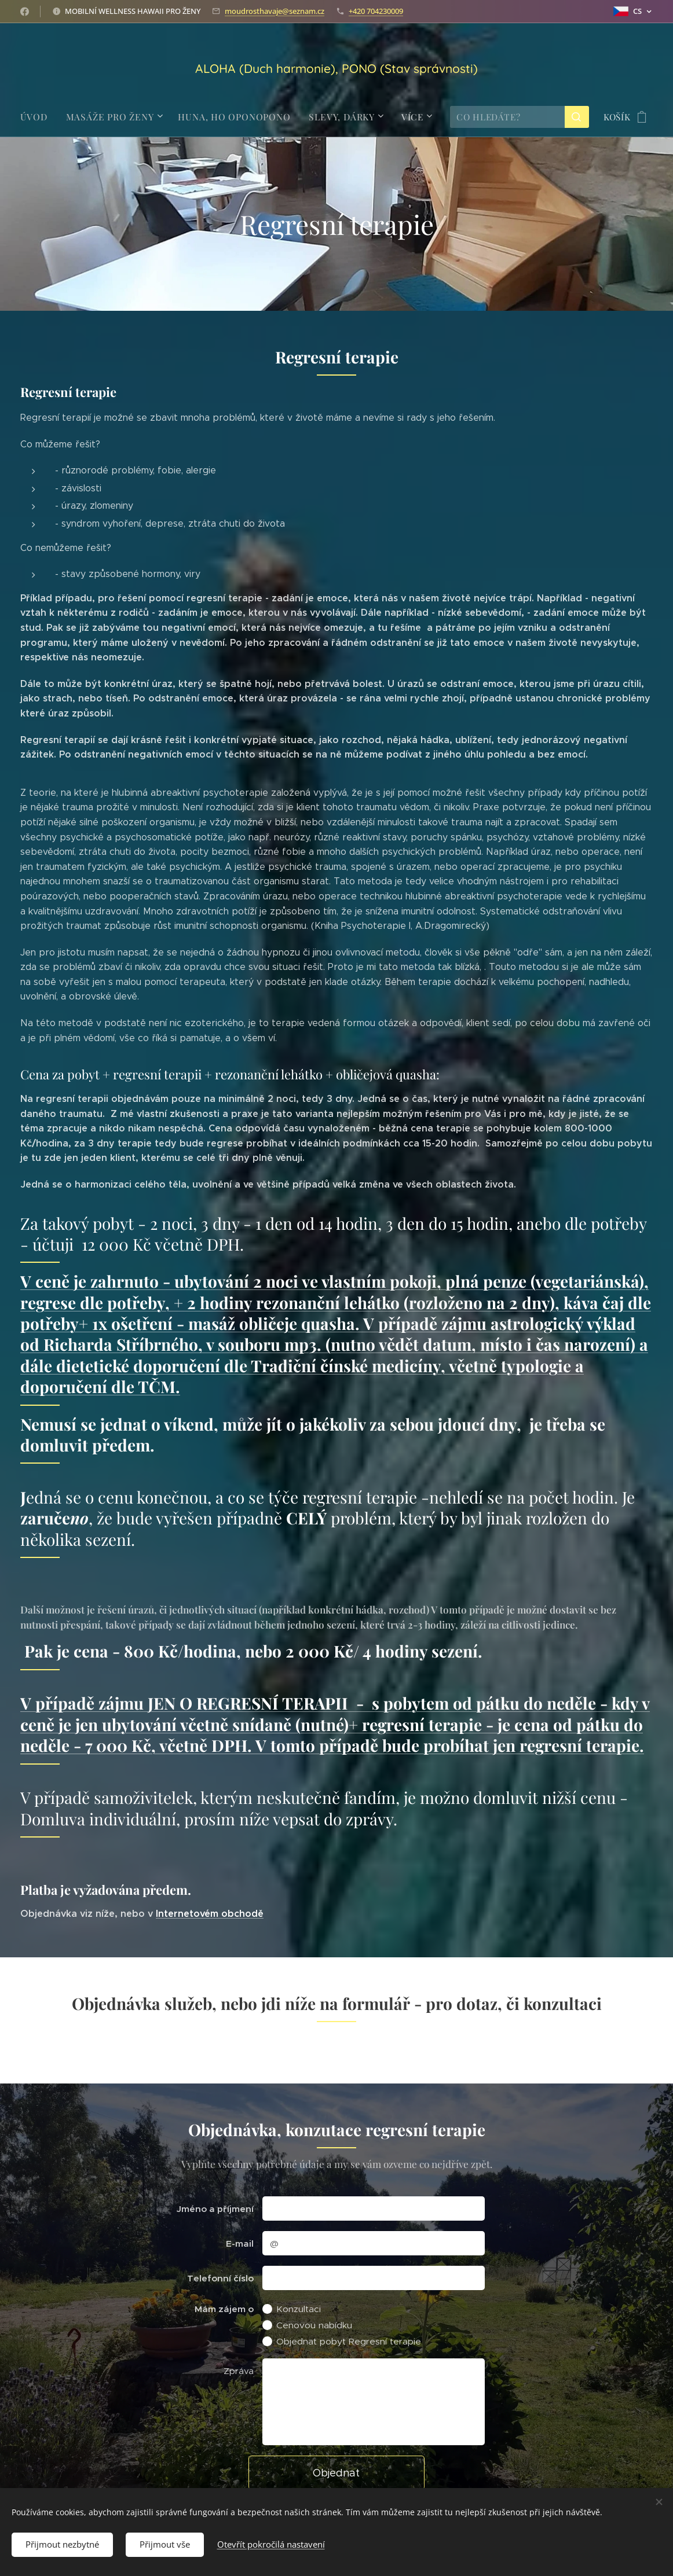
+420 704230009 (376, 11)
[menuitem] (42, 116)
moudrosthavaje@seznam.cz (274, 11)
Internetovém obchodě (210, 1914)
